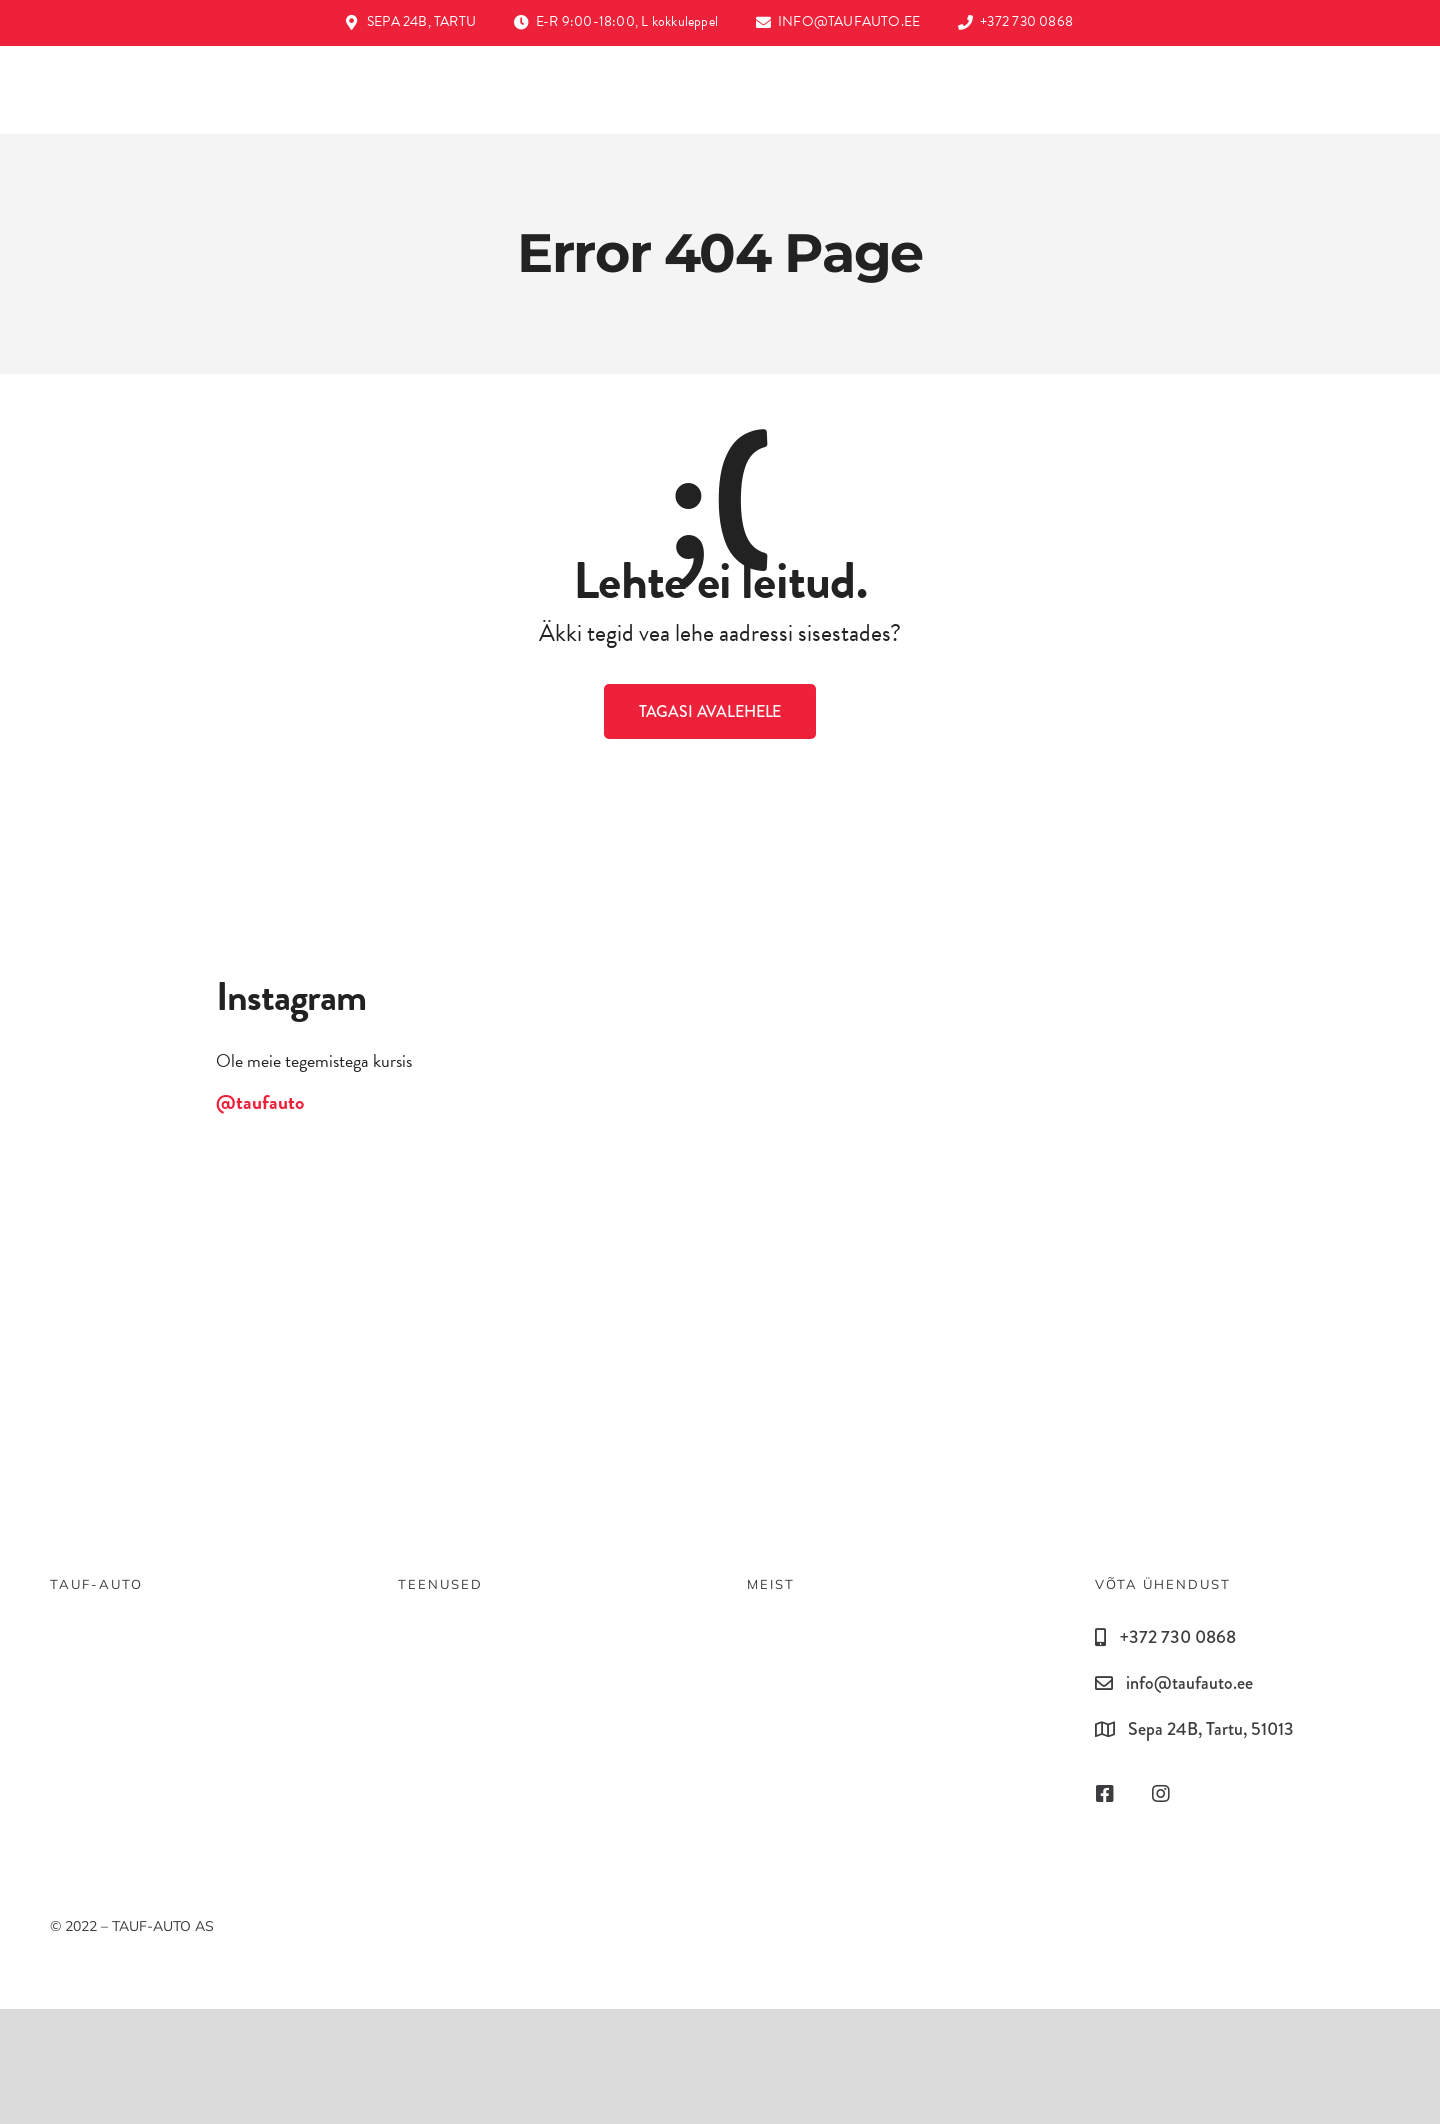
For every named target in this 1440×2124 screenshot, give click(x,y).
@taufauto (260, 1102)
